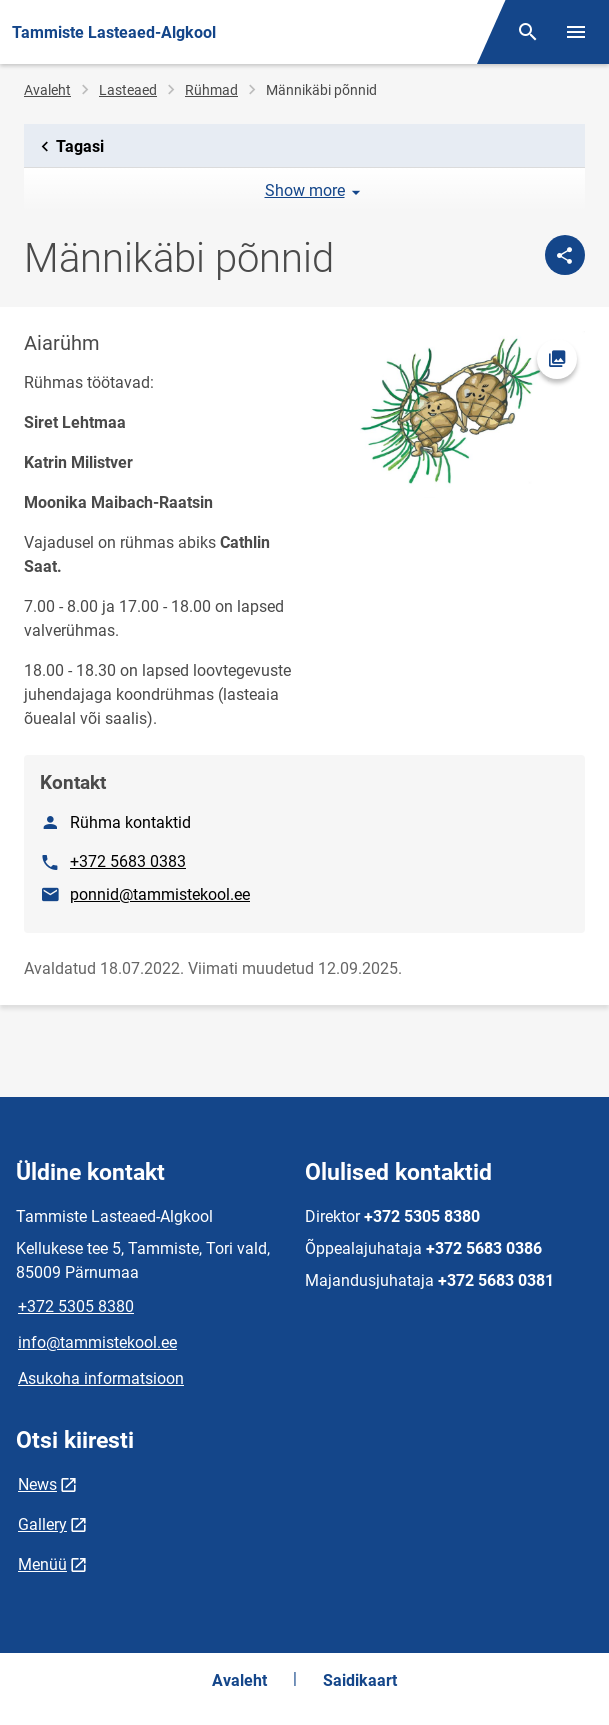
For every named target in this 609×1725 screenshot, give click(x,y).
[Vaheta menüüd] (576, 32)
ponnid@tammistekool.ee (160, 894)
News (37, 1484)
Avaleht (47, 90)
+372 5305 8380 (76, 1306)
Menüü (42, 1564)
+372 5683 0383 (128, 861)
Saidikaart (360, 1680)
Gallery (42, 1524)
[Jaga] (565, 255)
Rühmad (211, 90)
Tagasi (68, 147)
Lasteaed (128, 90)
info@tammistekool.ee (97, 1342)
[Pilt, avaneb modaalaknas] (451, 414)
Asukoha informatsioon (101, 1378)
